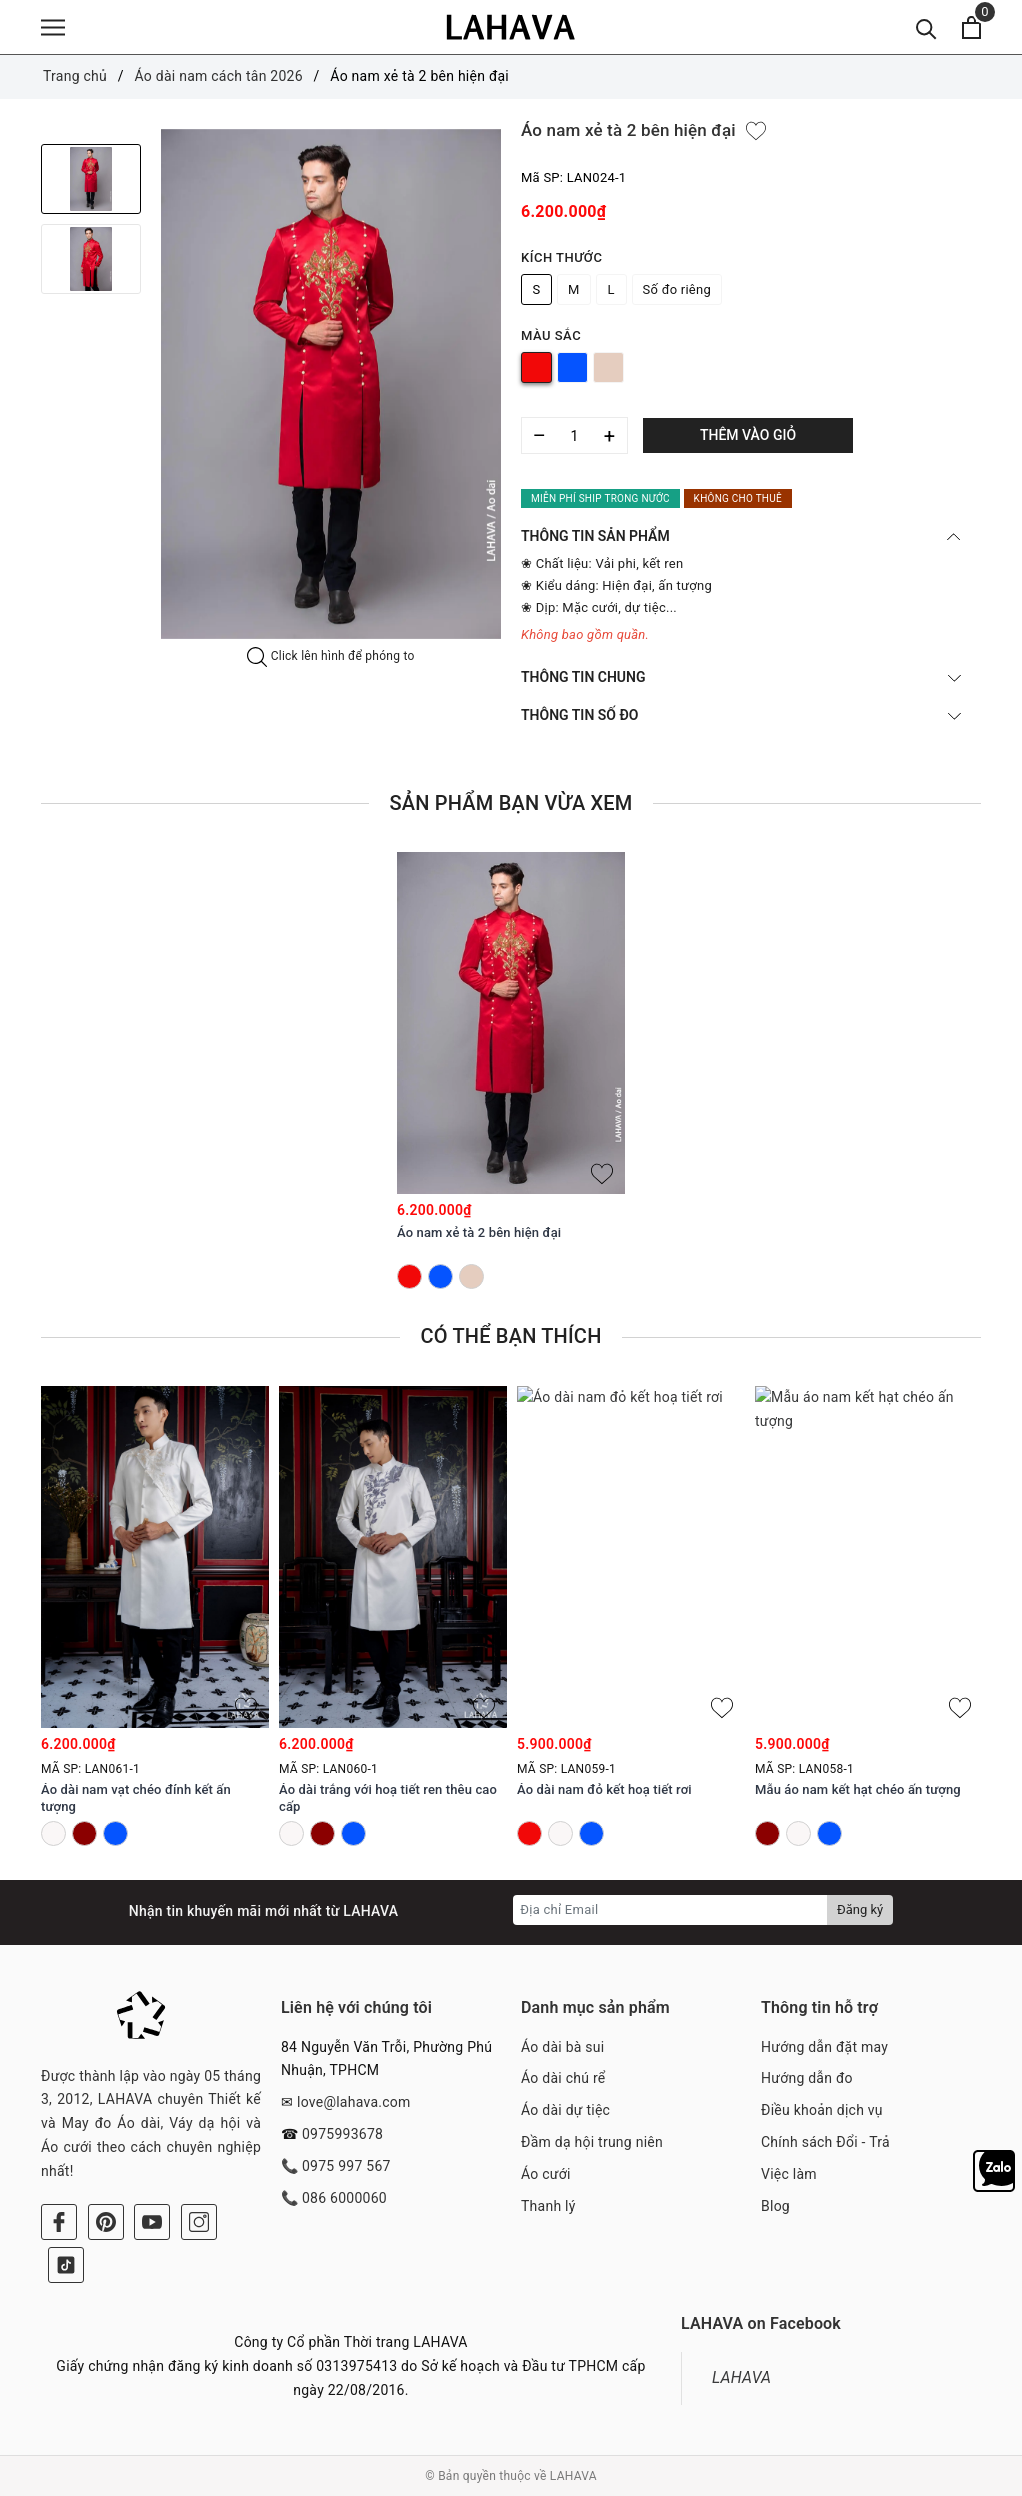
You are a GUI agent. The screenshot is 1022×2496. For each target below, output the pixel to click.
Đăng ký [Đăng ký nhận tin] (860, 1909)
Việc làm (789, 2174)
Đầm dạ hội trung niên (592, 2142)
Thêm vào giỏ (748, 435)
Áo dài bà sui (562, 2047)
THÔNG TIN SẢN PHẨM (741, 536)
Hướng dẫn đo (807, 2078)
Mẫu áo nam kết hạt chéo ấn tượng (858, 1790)
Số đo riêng (677, 289)
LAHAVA (741, 2377)
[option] (331, 384)
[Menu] (53, 27)
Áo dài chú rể (563, 2078)
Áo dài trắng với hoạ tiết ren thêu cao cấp (388, 1799)
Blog (775, 2206)
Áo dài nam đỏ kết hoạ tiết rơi (604, 1790)
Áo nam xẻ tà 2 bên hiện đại (479, 1232)
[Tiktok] (66, 2265)
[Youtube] (152, 2222)
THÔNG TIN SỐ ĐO (741, 715)
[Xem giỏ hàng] (971, 27)
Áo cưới (546, 2174)
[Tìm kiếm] (926, 27)
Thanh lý (548, 2206)
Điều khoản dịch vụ (822, 2110)
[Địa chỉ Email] (670, 1910)
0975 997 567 (346, 2166)
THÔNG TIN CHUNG (741, 677)
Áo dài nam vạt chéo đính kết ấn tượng (136, 1799)
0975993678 (342, 2134)
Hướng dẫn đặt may (824, 2047)
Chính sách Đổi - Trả (825, 2142)
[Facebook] (59, 2222)
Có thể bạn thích (510, 1336)
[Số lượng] (574, 435)
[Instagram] (199, 2222)
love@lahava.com (354, 2102)
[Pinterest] (106, 2222)
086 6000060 (344, 2198)
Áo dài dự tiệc (565, 2110)
